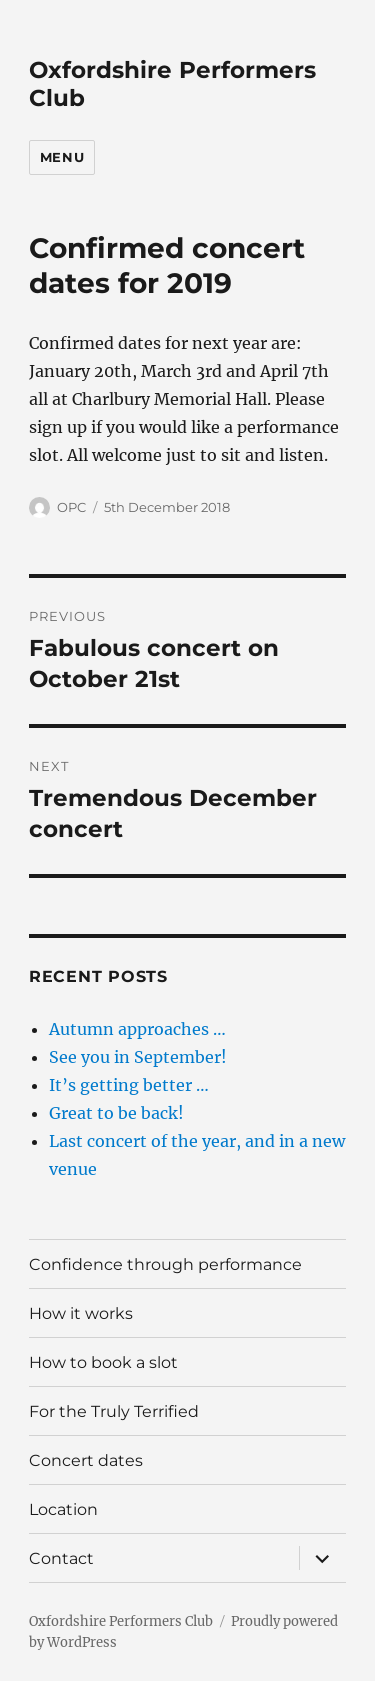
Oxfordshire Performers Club (121, 1621)
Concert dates (86, 1460)
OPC (71, 507)
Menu (62, 157)
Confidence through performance (165, 1264)
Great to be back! (116, 1113)
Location (63, 1509)
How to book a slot (103, 1362)
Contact (61, 1558)
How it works (81, 1313)
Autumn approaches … (137, 1029)
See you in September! (138, 1057)
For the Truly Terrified (114, 1411)
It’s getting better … (129, 1085)
